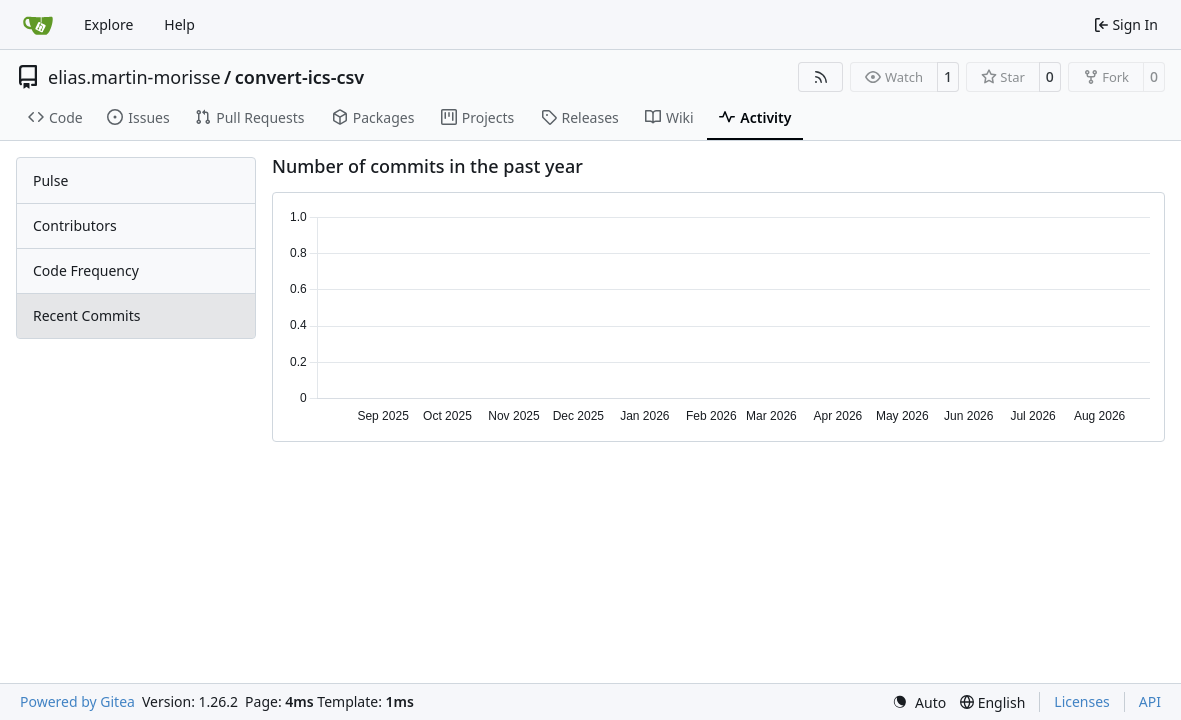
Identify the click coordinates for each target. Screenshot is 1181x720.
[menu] (919, 702)
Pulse (50, 180)
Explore (108, 24)
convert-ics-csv (299, 77)
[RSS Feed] (821, 77)
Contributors (75, 225)
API (1150, 701)
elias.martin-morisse (134, 77)
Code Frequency (86, 270)
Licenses (1082, 701)
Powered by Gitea (77, 701)
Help (179, 24)
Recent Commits (86, 315)
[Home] (38, 25)
